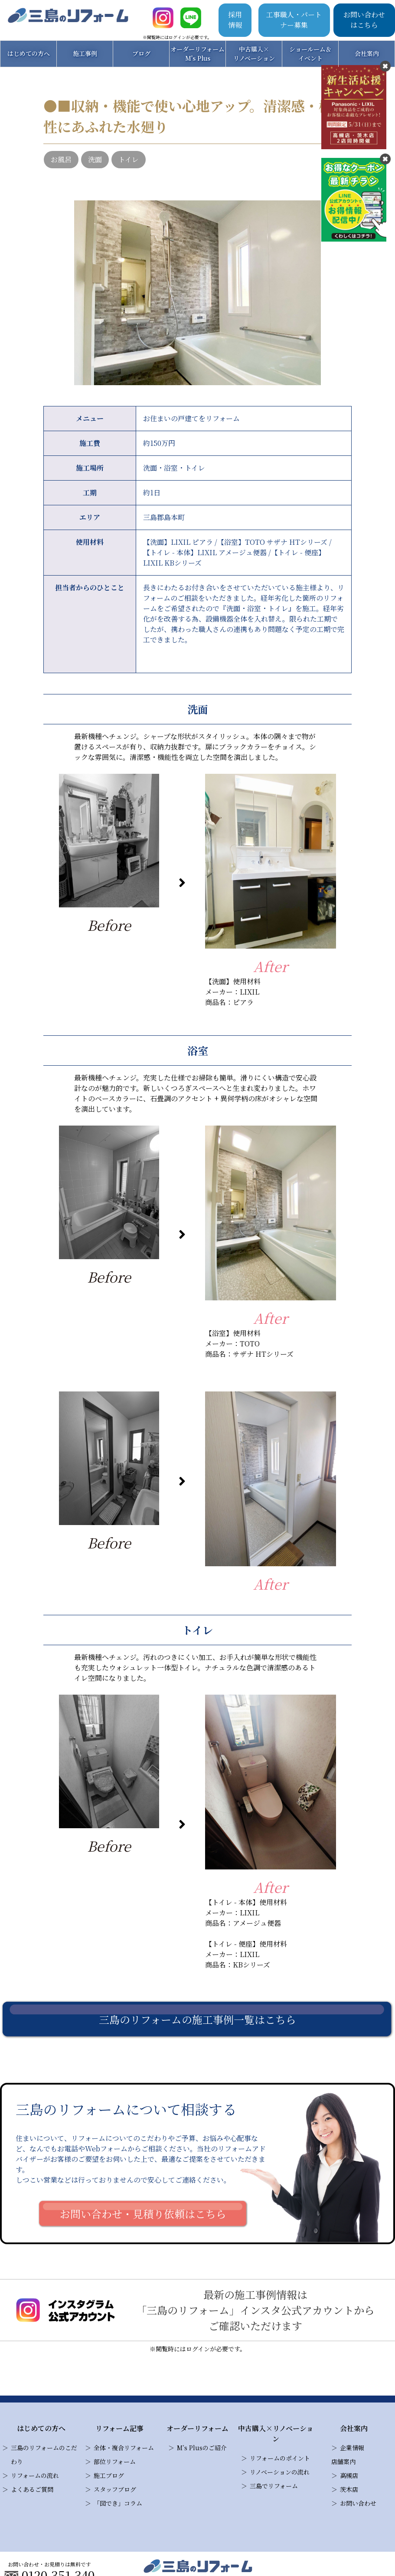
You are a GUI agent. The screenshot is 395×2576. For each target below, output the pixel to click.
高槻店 (349, 2475)
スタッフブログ (115, 2489)
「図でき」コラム (118, 2503)
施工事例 (85, 53)
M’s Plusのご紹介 (202, 2447)
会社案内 (367, 53)
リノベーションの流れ (280, 2472)
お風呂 (61, 159)
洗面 (95, 159)
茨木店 (349, 2489)
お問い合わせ (358, 2503)
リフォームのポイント (280, 2458)
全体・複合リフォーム (124, 2447)
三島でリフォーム (274, 2485)
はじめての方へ (28, 53)
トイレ (128, 159)
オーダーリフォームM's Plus (197, 53)
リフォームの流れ (35, 2475)
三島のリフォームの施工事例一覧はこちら (197, 2019)
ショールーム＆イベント (310, 53)
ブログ (141, 53)
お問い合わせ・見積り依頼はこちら (143, 2213)
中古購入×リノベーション (254, 53)
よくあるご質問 (32, 2489)
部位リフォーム (115, 2461)
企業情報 (352, 2447)
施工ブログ (109, 2475)
